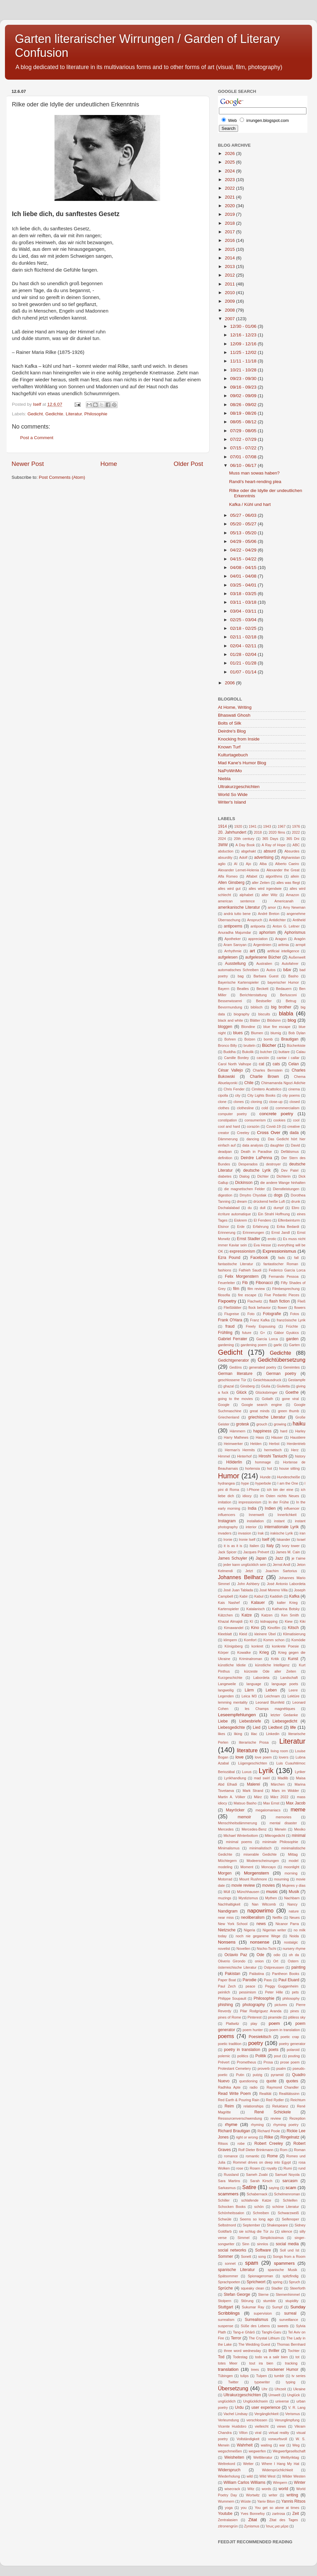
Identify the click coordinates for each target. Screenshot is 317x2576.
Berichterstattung (253, 995)
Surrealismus (256, 2319)
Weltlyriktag (290, 2457)
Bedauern (284, 989)
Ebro (295, 1208)
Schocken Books (232, 2207)
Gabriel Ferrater (232, 1339)
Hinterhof (244, 1456)
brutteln (249, 1045)
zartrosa (278, 2514)
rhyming (257, 2125)
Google (223, 1405)
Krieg (264, 1652)
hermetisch (273, 1450)
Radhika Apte (229, 2087)
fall (296, 1258)
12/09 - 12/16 (244, 343)
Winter (299, 2482)
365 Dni (292, 839)
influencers (226, 1515)
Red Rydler (275, 2100)
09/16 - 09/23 (244, 387)
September (251, 2225)
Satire (249, 2187)
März (258, 1797)
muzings (224, 1898)
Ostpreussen (274, 1967)
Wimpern (280, 2482)
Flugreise (231, 1314)
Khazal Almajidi (230, 1621)
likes (221, 1734)
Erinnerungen (253, 1232)
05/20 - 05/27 (244, 523)
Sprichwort (256, 2282)
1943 (267, 826)
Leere (293, 1690)
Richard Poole (269, 2131)
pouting (293, 2056)
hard (283, 1431)
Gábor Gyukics (286, 1333)
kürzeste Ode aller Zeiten (270, 1671)
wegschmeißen (230, 2451)
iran (302, 1533)
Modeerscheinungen (263, 1861)
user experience (266, 2407)
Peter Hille (274, 1992)
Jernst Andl (282, 1565)
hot (269, 1468)
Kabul (259, 1596)
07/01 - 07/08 (244, 456)
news (261, 1923)
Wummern (226, 2501)
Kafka (294, 1596)
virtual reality (278, 2433)
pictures (280, 2005)
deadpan (225, 1152)
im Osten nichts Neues (279, 1496)
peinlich (224, 1992)
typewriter (262, 2382)
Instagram (227, 1521)
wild (250, 2476)
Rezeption (297, 2118)
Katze (247, 1615)
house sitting (289, 1468)
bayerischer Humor (283, 982)
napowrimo (260, 1910)
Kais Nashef (229, 1603)
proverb (264, 2068)
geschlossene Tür (232, 1380)
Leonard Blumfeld (270, 1702)
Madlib (283, 1778)
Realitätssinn (289, 2094)
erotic (271, 1239)
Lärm (249, 1690)
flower (282, 1307)
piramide (275, 2017)
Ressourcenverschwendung (240, 2118)
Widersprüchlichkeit (277, 2470)
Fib (245, 1282)
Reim (229, 2106)
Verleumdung (228, 2420)
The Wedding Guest (254, 2344)
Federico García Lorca (287, 1270)
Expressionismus (279, 1251)
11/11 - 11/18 (244, 361)
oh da (294, 1955)
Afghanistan (290, 857)
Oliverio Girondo (231, 1961)
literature (247, 1750)
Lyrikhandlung (235, 1778)
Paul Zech (227, 1986)
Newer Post (28, 463)
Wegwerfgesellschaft (289, 2451)
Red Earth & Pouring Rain (238, 2100)
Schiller (223, 2200)
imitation (224, 1502)
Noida (294, 1936)
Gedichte (54, 413)
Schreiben (261, 2213)
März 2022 (279, 1797)
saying (274, 2188)
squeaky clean (252, 2288)
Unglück (293, 2395)
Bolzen (249, 1039)
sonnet (230, 2263)
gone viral (290, 1399)
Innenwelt (256, 1515)
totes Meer (227, 2363)
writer (273, 2495)
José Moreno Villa (273, 1590)
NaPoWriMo (230, 770)
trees (255, 2369)
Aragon (281, 939)
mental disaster (283, 1823)
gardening (226, 1345)
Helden (256, 1444)
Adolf (243, 857)
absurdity (225, 857)
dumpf (278, 1208)
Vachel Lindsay (236, 2414)
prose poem (290, 2062)
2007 (230, 318)
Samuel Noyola (287, 2175)
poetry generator (292, 2044)
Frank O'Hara (230, 1320)
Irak (261, 1533)
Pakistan (232, 1973)
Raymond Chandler (283, 2087)
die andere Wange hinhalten (282, 1183)
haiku (299, 1423)
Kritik (275, 1659)
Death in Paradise (256, 1152)
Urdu (239, 2407)
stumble (269, 2301)
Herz (295, 1450)
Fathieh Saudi (250, 1270)
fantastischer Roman (281, 1264)
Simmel (243, 2238)
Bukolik (248, 1052)
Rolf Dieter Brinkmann (255, 2150)
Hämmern (237, 1431)
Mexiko (299, 1829)
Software (263, 2250)
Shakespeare (277, 2225)
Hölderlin (234, 1462)
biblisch (257, 1007)
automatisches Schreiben (238, 970)
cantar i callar (288, 1058)
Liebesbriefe (250, 1721)
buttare (284, 1052)
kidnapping (268, 1621)
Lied (257, 1727)
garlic (277, 1345)
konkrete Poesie (285, 1646)
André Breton (268, 914)
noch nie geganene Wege (258, 1936)
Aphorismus (294, 932)
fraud (230, 1326)
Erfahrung (260, 1227)
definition (225, 1158)
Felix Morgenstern (242, 1276)
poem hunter (253, 2030)
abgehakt (248, 851)
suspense (225, 2326)
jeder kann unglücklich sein (244, 1565)
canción (263, 1058)
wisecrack (232, 2489)
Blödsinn (274, 1020)
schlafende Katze (256, 2200)
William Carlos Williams (244, 2482)
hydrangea (226, 1483)
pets (295, 1992)
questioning (248, 2081)
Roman (299, 2150)
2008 (230, 310)
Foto (251, 1314)
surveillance (288, 2320)
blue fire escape (277, 1027)
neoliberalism (252, 1917)
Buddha (229, 1052)
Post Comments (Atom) (62, 477)
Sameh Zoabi (257, 2175)
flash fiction (279, 1301)
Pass (268, 1980)
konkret (257, 1646)
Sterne (263, 2294)
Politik (260, 2056)
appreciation (258, 939)
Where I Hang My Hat (280, 2464)
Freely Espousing (260, 1326)
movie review (243, 1885)
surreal (290, 2313)
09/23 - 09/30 (244, 378)
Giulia (265, 1386)
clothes (223, 1108)
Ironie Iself (247, 1539)
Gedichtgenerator (233, 1360)
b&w (287, 969)
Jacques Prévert (256, 1552)
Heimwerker (233, 1444)
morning (291, 1873)
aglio (222, 864)
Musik (294, 1891)
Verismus (292, 2414)
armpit (300, 945)
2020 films (276, 832)
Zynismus (251, 2526)
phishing (225, 2004)
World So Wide (233, 794)
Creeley (243, 1133)
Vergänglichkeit (266, 2414)
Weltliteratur (262, 2457)
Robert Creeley (268, 2143)
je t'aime (298, 1558)
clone (222, 1102)
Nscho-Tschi (266, 1949)
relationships (253, 2106)
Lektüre (293, 1696)
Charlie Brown (264, 1076)
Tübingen (225, 2376)
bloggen (225, 1026)
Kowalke (244, 1652)
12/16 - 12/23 (244, 334)
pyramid (277, 2075)
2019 (230, 214)
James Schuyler (232, 1558)
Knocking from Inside (239, 739)
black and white (230, 1020)
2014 (230, 257)
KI (251, 1621)
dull (262, 1208)
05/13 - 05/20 (244, 532)
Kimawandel (233, 1628)
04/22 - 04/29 (244, 550)
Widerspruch (229, 2470)
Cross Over (268, 1132)
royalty (271, 2168)
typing (291, 2382)
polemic (224, 2056)
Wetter (248, 2464)
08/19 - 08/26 (244, 413)
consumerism (255, 1120)
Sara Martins (229, 2181)
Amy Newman (294, 907)
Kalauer (258, 1602)
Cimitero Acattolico (266, 1089)
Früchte (292, 1326)
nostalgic (291, 1942)
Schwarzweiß (288, 2213)
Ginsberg (247, 1386)
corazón (253, 1126)
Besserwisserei (230, 1001)
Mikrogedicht (275, 1835)
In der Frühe (278, 1502)
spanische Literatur (236, 2269)
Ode (260, 1954)
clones (238, 1102)
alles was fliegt (288, 883)
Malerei (253, 1784)
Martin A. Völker (231, 1797)
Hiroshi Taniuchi (273, 1456)
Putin (240, 2075)
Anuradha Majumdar (234, 932)
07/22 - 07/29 (244, 439)
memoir (244, 1817)
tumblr (279, 2376)
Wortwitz (253, 2495)
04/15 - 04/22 (244, 558)
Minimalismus (228, 1848)
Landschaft (289, 1678)
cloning (256, 1102)
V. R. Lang (296, 2407)
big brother (281, 1007)
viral (258, 2433)
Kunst (293, 1658)
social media (287, 2244)
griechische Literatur (266, 1417)
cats (276, 1064)
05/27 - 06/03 (244, 515)
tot (297, 2357)
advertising (264, 857)
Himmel (224, 1456)
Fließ (301, 1301)
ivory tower (291, 1546)
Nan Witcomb (264, 1904)
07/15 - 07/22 (244, 447)
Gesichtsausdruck (267, 1380)
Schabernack (257, 2194)
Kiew (288, 1621)
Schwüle (224, 2219)
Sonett (246, 2256)
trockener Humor (283, 2369)
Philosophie (95, 413)
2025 (230, 162)
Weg (295, 2445)
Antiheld (299, 920)
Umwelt (274, 2395)
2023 (230, 179)
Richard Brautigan (234, 2131)
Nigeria (249, 1930)
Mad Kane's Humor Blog (242, 762)
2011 (230, 284)
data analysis (253, 1145)
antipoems (233, 926)
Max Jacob (295, 1803)
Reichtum (297, 2100)
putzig (257, 2075)
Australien (264, 964)
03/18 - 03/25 (244, 593)
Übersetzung (233, 2388)
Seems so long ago (256, 2219)
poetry (255, 2043)
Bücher (269, 1045)
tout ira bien (261, 2363)
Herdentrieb (296, 1444)
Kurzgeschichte (230, 1678)
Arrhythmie (232, 951)
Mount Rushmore (253, 1879)
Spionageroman (260, 2276)
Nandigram (227, 1911)
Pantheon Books (285, 1974)
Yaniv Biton (266, 2501)
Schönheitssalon (231, 2213)
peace (250, 1986)
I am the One (287, 1483)
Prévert (223, 2062)
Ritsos (223, 2143)
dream (242, 1201)
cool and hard (229, 1126)
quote (271, 2081)
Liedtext (275, 1727)
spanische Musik (282, 2270)
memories (283, 1817)
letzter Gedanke (284, 1715)
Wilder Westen (293, 2476)
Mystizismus (248, 1898)
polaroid (293, 2050)
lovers (283, 1757)
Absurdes (291, 851)
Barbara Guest (266, 976)
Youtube (225, 2513)
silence (286, 2231)
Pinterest (255, 2017)
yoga (228, 2508)
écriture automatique (234, 1214)
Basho (293, 976)
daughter (277, 1145)
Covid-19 (273, 1126)
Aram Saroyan (235, 945)
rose (239, 2168)
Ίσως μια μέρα (277, 2526)
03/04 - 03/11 (244, 611)
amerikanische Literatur (239, 907)
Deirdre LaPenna (256, 1157)
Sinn (245, 2244)
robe (241, 2143)
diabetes (224, 1176)
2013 (230, 266)
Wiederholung (229, 2476)
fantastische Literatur (235, 1264)
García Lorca (267, 1339)
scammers (228, 2193)
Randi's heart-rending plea (255, 481)
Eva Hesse (262, 1245)
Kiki (302, 1621)
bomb (268, 1039)
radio (254, 2087)
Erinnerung (226, 1232)
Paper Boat (227, 1980)
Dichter (262, 1176)
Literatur (74, 413)
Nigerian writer (274, 1930)
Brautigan (290, 1039)
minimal (298, 1835)
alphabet (246, 895)
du (250, 1208)
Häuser (277, 1437)
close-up (276, 1102)
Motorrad (225, 1879)
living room (279, 1751)
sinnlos (262, 2244)
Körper (223, 1652)
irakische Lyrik (281, 1533)
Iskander (283, 1539)
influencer (291, 1508)
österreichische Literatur (237, 1967)
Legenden (226, 1696)
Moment (246, 1867)
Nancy (292, 1904)
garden (292, 1339)
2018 (230, 223)
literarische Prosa (254, 1742)
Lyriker (300, 1772)
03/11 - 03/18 (244, 602)
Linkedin (272, 1734)
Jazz (279, 1558)
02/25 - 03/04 (244, 619)
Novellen (243, 1949)
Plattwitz (232, 2024)
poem (274, 2023)
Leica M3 (249, 1696)
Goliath (267, 1399)
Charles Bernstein (268, 1070)
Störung (247, 2301)
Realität (265, 2094)
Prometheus (246, 2062)
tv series (298, 2376)
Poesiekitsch (260, 2036)
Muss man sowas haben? (254, 473)
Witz (250, 2489)
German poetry (281, 1373)
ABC (296, 845)
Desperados (248, 1164)
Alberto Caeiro (287, 864)
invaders (224, 1533)
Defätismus (290, 1152)
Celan (293, 1064)
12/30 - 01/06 (244, 326)
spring (277, 2282)
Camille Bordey (236, 1058)
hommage (263, 1462)
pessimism (247, 1992)
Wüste (246, 2501)
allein (295, 876)
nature (294, 1911)
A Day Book (245, 845)
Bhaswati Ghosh (234, 715)
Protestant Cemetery (234, 2068)
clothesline (245, 1108)
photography (254, 2004)
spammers (284, 2263)
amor (272, 907)
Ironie (227, 1539)
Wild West (268, 2476)
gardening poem (254, 1345)
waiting (266, 2445)
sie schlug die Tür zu (256, 2231)
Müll (227, 1892)
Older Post (188, 463)
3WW (223, 845)
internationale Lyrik (281, 1527)
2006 (230, 682)
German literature (235, 1373)
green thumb (288, 1411)
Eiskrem (240, 1220)
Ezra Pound (229, 1257)
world (283, 2488)
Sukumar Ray (253, 2307)
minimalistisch (260, 1848)
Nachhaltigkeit (229, 1904)
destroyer (273, 1164)
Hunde (265, 1477)
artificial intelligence (283, 951)
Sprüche (225, 2288)
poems (226, 2036)
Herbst (274, 1444)
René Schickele (272, 2112)
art (252, 950)
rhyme (231, 2124)
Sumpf (277, 2307)
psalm (281, 2068)
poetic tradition (229, 2044)
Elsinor (223, 1227)
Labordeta (261, 1678)
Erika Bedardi (288, 1227)
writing (292, 2495)
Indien (270, 1508)
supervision (263, 2313)
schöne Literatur (285, 2207)
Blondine (248, 1027)
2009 (230, 301)
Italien (254, 1546)
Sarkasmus (227, 2188)
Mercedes (225, 1829)
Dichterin (284, 1176)
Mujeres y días (293, 1885)
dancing (252, 1139)
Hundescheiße (288, 1477)
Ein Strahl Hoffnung (274, 1214)
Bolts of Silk (229, 723)
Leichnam (272, 1696)
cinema (294, 1089)
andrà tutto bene (237, 914)
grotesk (242, 1424)
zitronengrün (228, 2526)
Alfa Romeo (228, 876)
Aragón (299, 939)
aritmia (283, 945)
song (262, 2256)
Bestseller (263, 1001)
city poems (291, 1095)
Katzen (267, 1615)
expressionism (242, 1251)
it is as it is (233, 1546)
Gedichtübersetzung (281, 1360)
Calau (300, 1052)
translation (228, 2369)
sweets (283, 2326)
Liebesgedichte (231, 1727)
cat (261, 1064)
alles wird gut (229, 888)
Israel (301, 1539)
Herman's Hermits (240, 1450)
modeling (225, 1867)
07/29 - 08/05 (244, 430)
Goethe (292, 1392)
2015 (230, 249)
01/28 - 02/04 (244, 654)
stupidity (292, 2301)
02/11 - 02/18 (244, 636)
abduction (225, 851)
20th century (244, 839)
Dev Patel (290, 1170)
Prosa (268, 2062)
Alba (263, 864)
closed (295, 1102)
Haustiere (297, 1437)
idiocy (247, 1496)
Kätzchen (225, 1615)
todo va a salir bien (271, 2357)
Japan (261, 1558)
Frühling (225, 1332)
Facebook (259, 1257)
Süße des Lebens (255, 2326)
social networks (232, 2250)
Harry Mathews (236, 1437)
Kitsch (293, 1627)
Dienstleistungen (286, 1189)
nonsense (259, 1942)
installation (255, 1521)
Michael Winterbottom (241, 1835)
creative (293, 1126)
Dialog (244, 1176)
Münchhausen (248, 1892)
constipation (227, 1120)
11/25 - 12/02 (244, 352)
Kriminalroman (250, 1659)
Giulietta (283, 1386)
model (293, 1861)
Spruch (294, 2282)
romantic (252, 2156)
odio (276, 1955)
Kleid (243, 1634)
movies (268, 1885)
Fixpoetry (227, 1301)
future (246, 1333)
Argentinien (262, 945)
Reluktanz (280, 2106)
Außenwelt (297, 957)
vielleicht (261, 2426)
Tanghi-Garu (271, 2332)
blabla (286, 1013)
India (252, 1508)
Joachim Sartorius (281, 1571)
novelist (224, 1949)
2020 (230, 205)
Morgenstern (256, 1873)
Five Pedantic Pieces (281, 1295)
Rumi (288, 2168)
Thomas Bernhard (291, 2344)
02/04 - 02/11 (244, 645)
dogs (278, 1195)
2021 (230, 197)
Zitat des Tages (283, 2520)
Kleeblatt (225, 1634)
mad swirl (262, 1778)
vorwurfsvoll (277, 2439)
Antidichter (277, 920)
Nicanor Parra (287, 1924)
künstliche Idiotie (232, 1665)
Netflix (277, 1917)
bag (241, 976)
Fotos (294, 1314)
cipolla (223, 1095)
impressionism (249, 1502)
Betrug (291, 1001)
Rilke (268, 2137)
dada (294, 1132)
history (300, 1456)
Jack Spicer (227, 1552)
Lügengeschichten (252, 1763)
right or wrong (247, 2137)
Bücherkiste (296, 1045)
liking (238, 1734)
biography (241, 1014)
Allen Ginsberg (231, 882)
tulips (244, 2376)
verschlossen (256, 2420)
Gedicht (35, 413)
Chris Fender (234, 1089)
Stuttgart (225, 2307)
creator (223, 1133)
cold (265, 1108)
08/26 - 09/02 (244, 404)
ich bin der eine (280, 1490)
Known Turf (229, 746)
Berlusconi (288, 995)
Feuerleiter (226, 1283)
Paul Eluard (288, 1980)
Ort (275, 1961)
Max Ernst (271, 1803)
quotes (292, 2081)
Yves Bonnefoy (253, 2514)
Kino (255, 1627)
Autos (271, 970)
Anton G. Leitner (285, 926)
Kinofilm (273, 1628)
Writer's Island (232, 802)
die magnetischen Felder (244, 1189)
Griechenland (228, 1417)
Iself (265, 1539)
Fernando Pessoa (284, 1276)
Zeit (295, 2513)
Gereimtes (291, 1367)
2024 (230, 171)
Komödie (298, 1640)
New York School (232, 1924)
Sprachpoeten (229, 2282)
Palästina (256, 1974)
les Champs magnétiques (270, 1709)
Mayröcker (235, 1810)
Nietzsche (226, 1930)
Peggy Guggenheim (282, 1986)
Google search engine (261, 1405)
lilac (254, 1734)
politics (242, 2056)
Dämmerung (227, 1139)
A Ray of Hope (273, 845)
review (275, 2118)
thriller (273, 2350)
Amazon (292, 895)
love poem (263, 1757)
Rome (272, 2156)
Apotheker (233, 939)
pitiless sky (296, 2017)
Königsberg (234, 1646)
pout (277, 2056)
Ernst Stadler (248, 1238)
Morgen (224, 1873)
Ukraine (299, 2389)
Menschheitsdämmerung (237, 1823)
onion (259, 1961)
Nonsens (226, 1942)
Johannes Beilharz (240, 1577)
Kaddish (276, 1596)
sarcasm (290, 2180)
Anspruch (254, 920)
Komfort (250, 1640)
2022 (230, 188)
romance (231, 2156)
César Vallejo (230, 1070)
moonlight (291, 1867)
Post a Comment (36, 437)
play (254, 2024)
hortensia (252, 1468)
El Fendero (262, 1220)
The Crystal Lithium (264, 2338)
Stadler (277, 2288)
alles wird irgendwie (265, 888)
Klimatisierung (294, 1634)
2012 (230, 275)
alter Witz (269, 895)
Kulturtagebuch (233, 754)
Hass (260, 1437)
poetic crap (289, 2037)
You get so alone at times (277, 2508)
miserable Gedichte (259, 1854)
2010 (230, 292)
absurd (270, 851)
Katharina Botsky (285, 1609)
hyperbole (263, 1483)
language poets (284, 1684)
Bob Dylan (297, 1033)
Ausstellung (235, 963)
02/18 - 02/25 (244, 628)
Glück (241, 1392)
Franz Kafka (259, 1320)
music (272, 1891)
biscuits (264, 1014)
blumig (275, 1033)
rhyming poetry (286, 2125)
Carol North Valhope (234, 1064)
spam (251, 2263)
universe (282, 2401)
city (237, 1095)
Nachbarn (292, 1898)
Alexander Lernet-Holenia (238, 870)
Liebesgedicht (284, 1721)
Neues (294, 1917)
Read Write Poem (234, 2093)
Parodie (250, 1980)
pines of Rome (229, 2017)
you (243, 2508)
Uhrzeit (280, 2389)
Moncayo (268, 1867)
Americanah (284, 901)
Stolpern (224, 2301)
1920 (238, 826)
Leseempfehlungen (237, 1714)
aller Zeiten (261, 883)
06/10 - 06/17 (244, 465)
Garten (294, 1345)
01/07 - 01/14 (244, 671)
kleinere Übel (265, 1634)
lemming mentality (233, 1702)
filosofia (224, 1295)
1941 (253, 826)
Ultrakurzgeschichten (239, 786)
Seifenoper (290, 2219)
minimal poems (239, 1842)
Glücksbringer (266, 1392)
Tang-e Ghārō (244, 2332)
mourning (281, 1879)
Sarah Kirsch (261, 2181)
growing (280, 1424)
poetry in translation (242, 2049)
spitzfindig (291, 2276)
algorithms (274, 876)
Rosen (255, 2168)
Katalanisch (255, 1609)
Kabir (243, 1596)
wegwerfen (257, 2451)
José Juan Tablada (238, 1590)
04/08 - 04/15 (244, 567)
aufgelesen (227, 957)
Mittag (293, 1854)
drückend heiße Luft (269, 1201)
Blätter (255, 1020)
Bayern (223, 989)
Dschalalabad (228, 1208)
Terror (236, 2338)
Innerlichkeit (287, 1515)
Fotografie (272, 1313)
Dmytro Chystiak (253, 1195)
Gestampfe (296, 1380)
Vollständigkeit (248, 2439)
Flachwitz (254, 1301)
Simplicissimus (272, 2238)
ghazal (228, 1386)
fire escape (247, 1295)
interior (251, 1527)
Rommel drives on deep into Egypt (262, 2162)
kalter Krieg (287, 1603)
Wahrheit (245, 2445)
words (266, 2489)
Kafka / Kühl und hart (250, 504)
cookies (279, 1120)
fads (281, 1258)
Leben (271, 1690)
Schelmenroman (287, 2194)
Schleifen (290, 2200)
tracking (291, 2363)
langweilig (225, 1690)
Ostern (293, 1961)
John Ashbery (248, 1584)
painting (299, 1967)
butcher (266, 1052)
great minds (259, 1411)
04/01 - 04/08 (244, 576)
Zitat (252, 2519)
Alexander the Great (282, 870)
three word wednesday (242, 2351)
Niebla (224, 778)
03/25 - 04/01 (244, 585)
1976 (296, 826)
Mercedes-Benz (254, 1829)
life (293, 1727)
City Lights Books (261, 1095)
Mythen (271, 1898)
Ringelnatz (289, 2137)
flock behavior (259, 1307)
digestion (225, 1195)
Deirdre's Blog (232, 731)
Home (108, 463)
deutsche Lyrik (257, 1170)
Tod (221, 2357)
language (253, 1684)
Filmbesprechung (285, 1289)
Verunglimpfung (287, 2420)
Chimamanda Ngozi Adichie (283, 1083)
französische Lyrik (291, 1320)
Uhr (264, 2389)
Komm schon (274, 1640)
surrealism (226, 2320)
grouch (261, 1424)
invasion (244, 1533)
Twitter (233, 2382)
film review (256, 1289)
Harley (300, 1431)
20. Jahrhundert (232, 832)
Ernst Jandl (280, 1232)
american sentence (236, 901)
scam (291, 2187)
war (282, 2445)
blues (238, 1033)
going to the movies (235, 1399)
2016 (230, 240)
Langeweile (227, 1684)
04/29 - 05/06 (244, 541)
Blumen (257, 1033)
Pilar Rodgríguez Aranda (260, 2011)
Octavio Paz (236, 1954)
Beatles (243, 989)
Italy (270, 1545)
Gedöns (235, 1367)
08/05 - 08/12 (244, 421)
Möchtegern (227, 1861)
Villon (243, 2433)
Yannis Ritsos (293, 2501)
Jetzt (249, 1571)
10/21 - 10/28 (244, 369)
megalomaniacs (268, 1810)
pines (294, 2011)
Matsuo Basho (245, 1803)
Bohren (230, 1039)
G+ (262, 1333)
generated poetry (262, 1367)
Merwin (280, 1829)
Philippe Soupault (232, 1998)
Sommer (225, 2256)
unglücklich (226, 2401)
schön (259, 2207)
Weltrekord (226, 2464)
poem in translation (284, 2030)
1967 (282, 826)
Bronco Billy (227, 1045)
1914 (222, 826)
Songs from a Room (289, 2256)
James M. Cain (288, 1552)
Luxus (247, 1772)
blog (292, 1020)
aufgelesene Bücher (263, 957)
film (236, 1288)
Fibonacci (264, 1282)
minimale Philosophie (280, 1842)
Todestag (240, 2357)
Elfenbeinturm (289, 1220)
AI (235, 864)
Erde (241, 1227)
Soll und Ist (289, 2250)
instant (279, 1521)
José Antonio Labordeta (286, 1584)
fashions (224, 1270)
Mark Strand (253, 1791)
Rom (284, 2150)
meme (298, 1809)
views (281, 2426)
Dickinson (244, 1182)
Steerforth (297, 2288)
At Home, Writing (235, 707)
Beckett (262, 989)
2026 (230, 153)
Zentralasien (227, 2520)
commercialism (287, 1108)
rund (301, 2168)
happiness (262, 1431)
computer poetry (232, 1114)
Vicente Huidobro (232, 2426)
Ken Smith (290, 1615)
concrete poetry (276, 1113)
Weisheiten (234, 2457)
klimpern (230, 1640)
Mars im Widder (285, 1791)
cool (296, 1120)
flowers (299, 1307)
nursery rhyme (294, 1949)
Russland (231, 2175)
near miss (226, 1917)
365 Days (270, 839)
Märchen (278, 1784)
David (295, 1145)
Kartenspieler (228, 1609)
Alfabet (251, 876)
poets (273, 2049)
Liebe (223, 1721)
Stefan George (237, 2294)
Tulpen (261, 2376)
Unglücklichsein (255, 2401)
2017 (230, 231)
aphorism (267, 932)
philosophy (291, 1998)
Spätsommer (228, 2276)
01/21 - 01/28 (244, 663)
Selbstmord (227, 2225)
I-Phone (253, 1490)
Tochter (293, 2351)
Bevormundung (230, 1007)
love (239, 1757)
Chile (249, 1082)
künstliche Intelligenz (272, 1665)
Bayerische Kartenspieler (238, 982)
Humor (228, 1476)
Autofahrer (290, 964)
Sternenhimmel (288, 2294)
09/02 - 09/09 (244, 395)
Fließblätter (232, 1307)
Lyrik (266, 1770)
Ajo (248, 864)
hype (245, 1483)
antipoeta (258, 926)
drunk (295, 1201)
